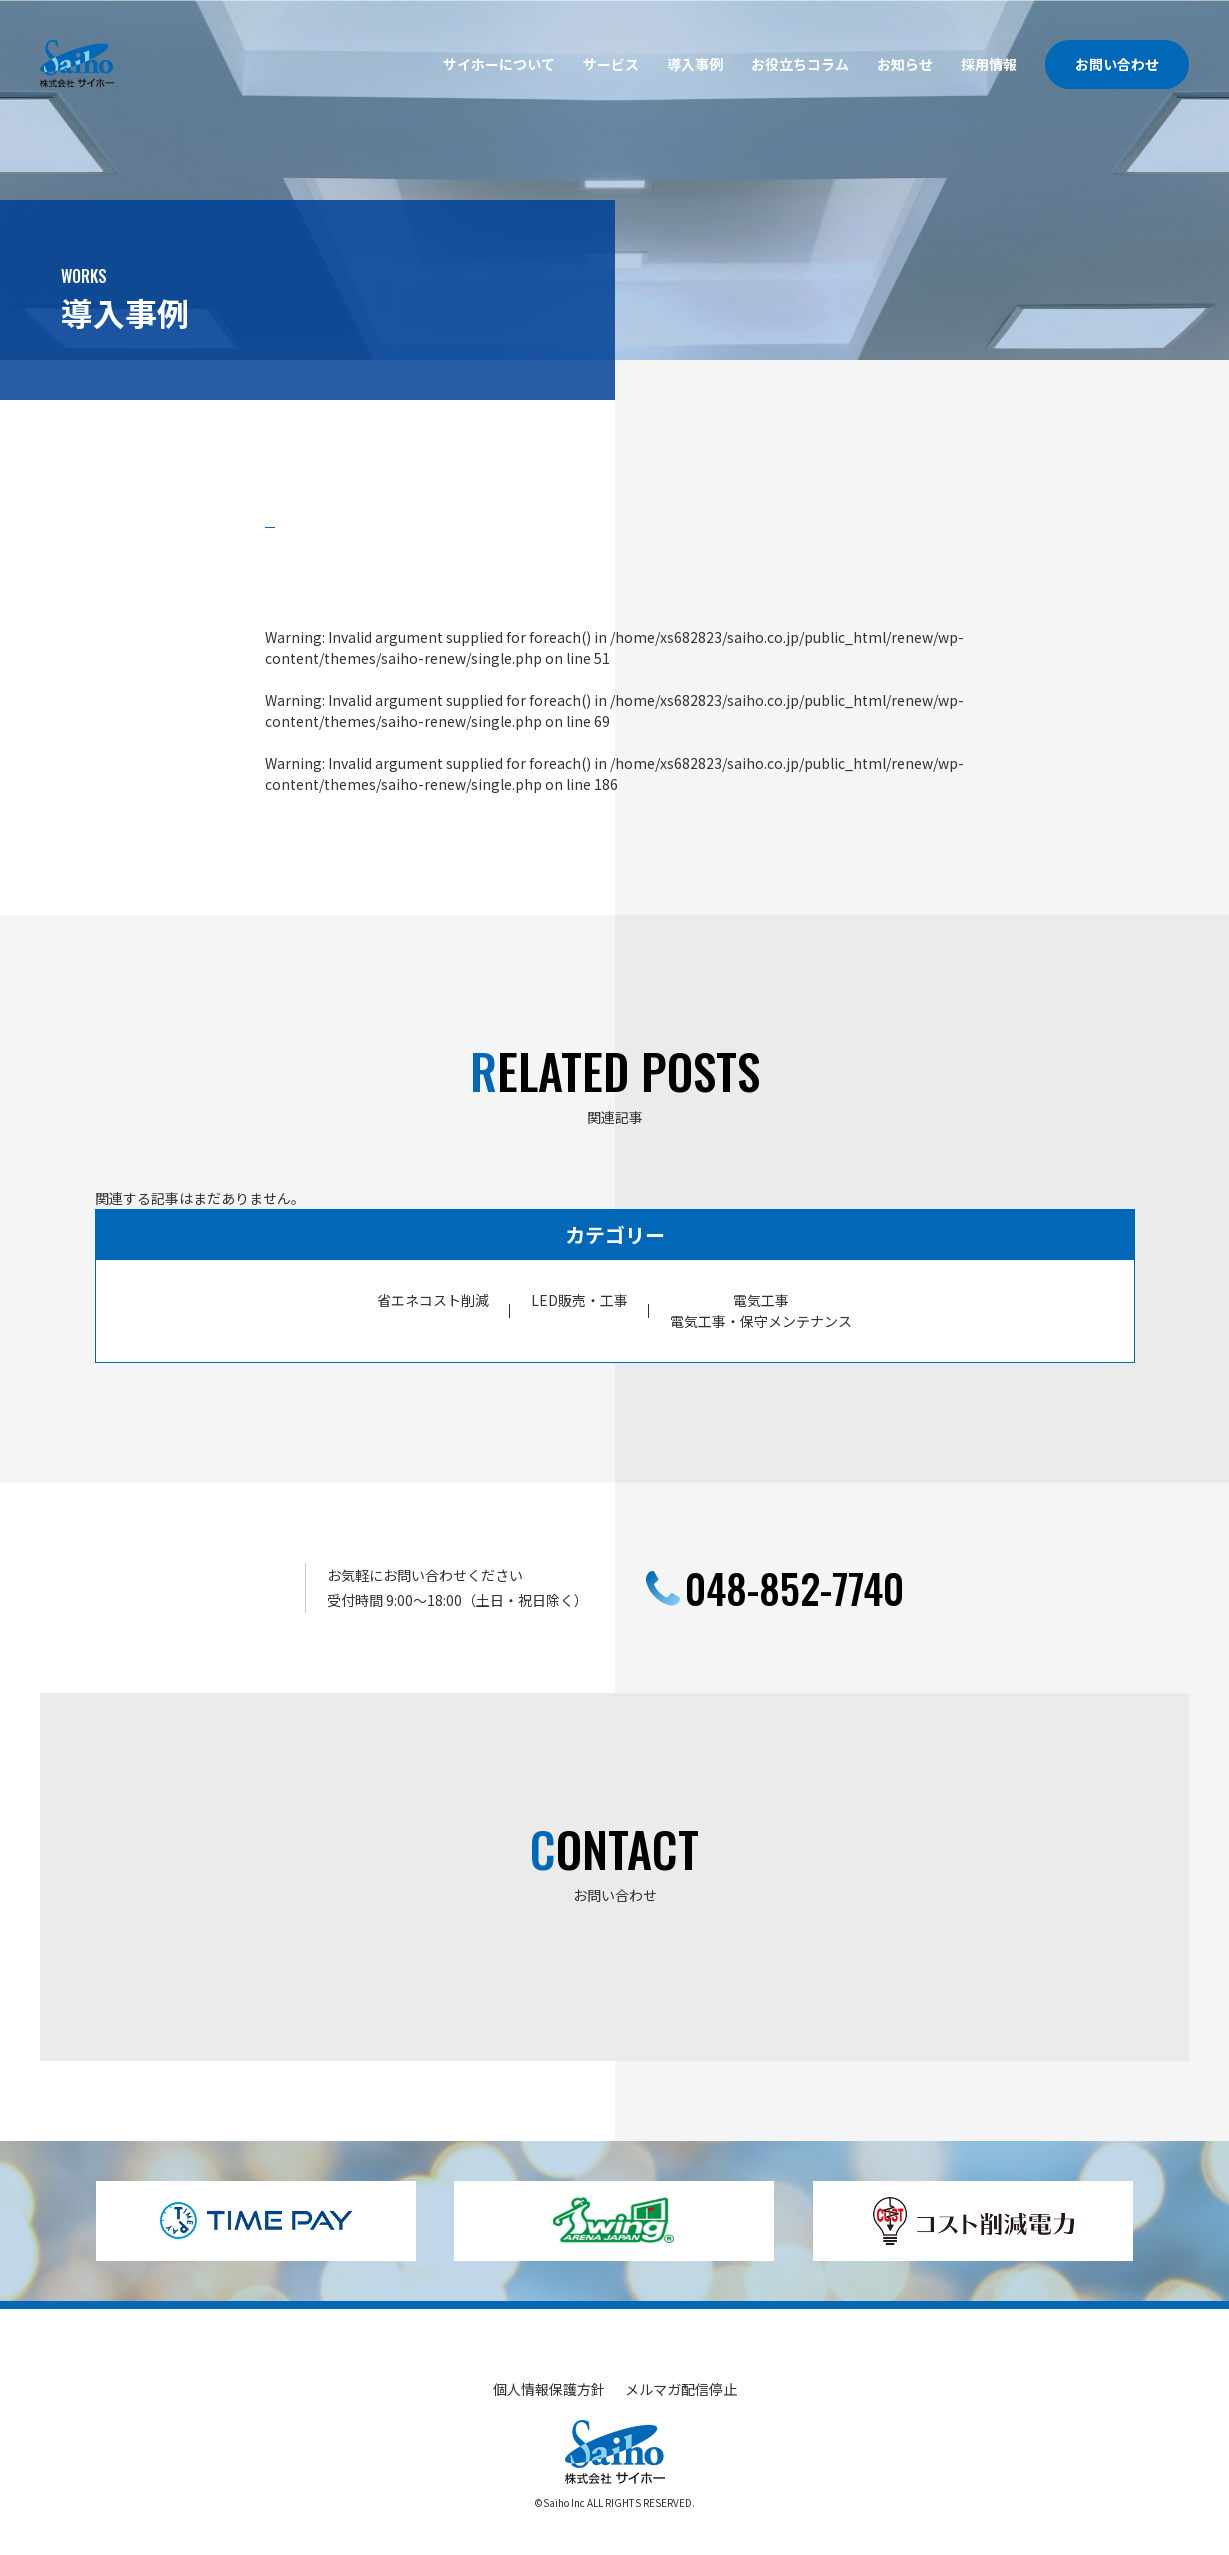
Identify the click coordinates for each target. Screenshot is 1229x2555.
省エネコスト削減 (433, 1300)
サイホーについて (499, 64)
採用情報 (989, 64)
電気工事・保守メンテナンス (761, 1321)
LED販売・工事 (579, 1300)
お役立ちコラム (800, 64)
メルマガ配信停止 (681, 2389)
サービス (611, 64)
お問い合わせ (1117, 64)
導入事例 (695, 64)
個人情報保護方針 (549, 2389)
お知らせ (905, 64)
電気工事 (761, 1300)
